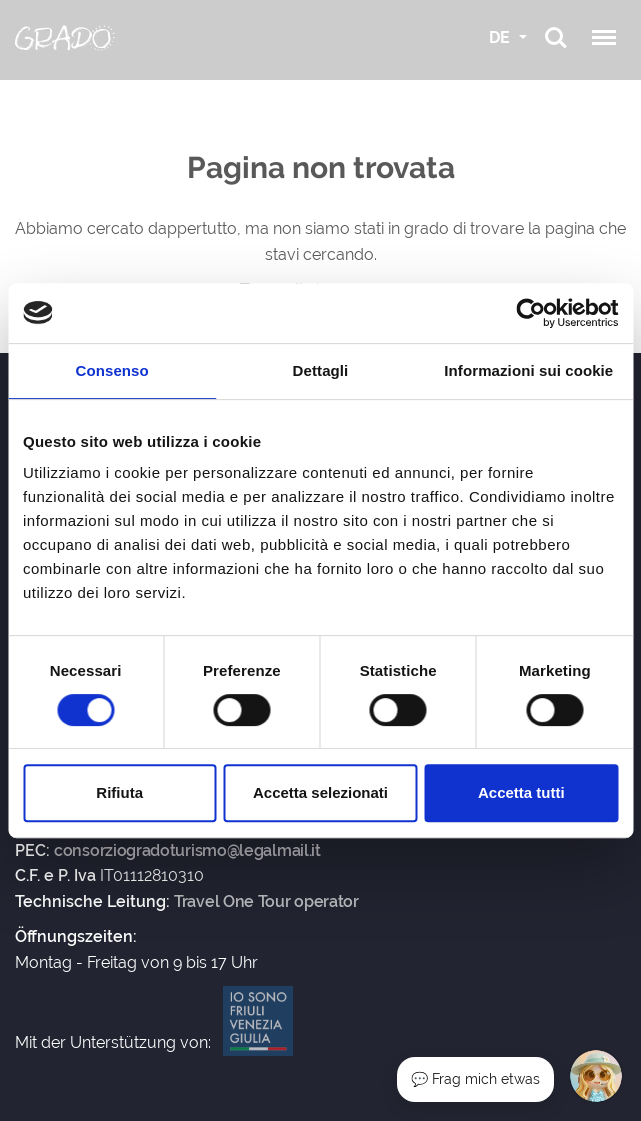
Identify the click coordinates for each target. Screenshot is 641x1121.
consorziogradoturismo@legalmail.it (187, 851)
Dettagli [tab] (321, 370)
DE (501, 37)
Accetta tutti (521, 792)
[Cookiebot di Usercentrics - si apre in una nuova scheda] (530, 313)
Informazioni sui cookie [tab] (528, 370)
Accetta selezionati (320, 792)
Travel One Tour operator (266, 902)
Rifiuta (119, 792)
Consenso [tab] (112, 370)
